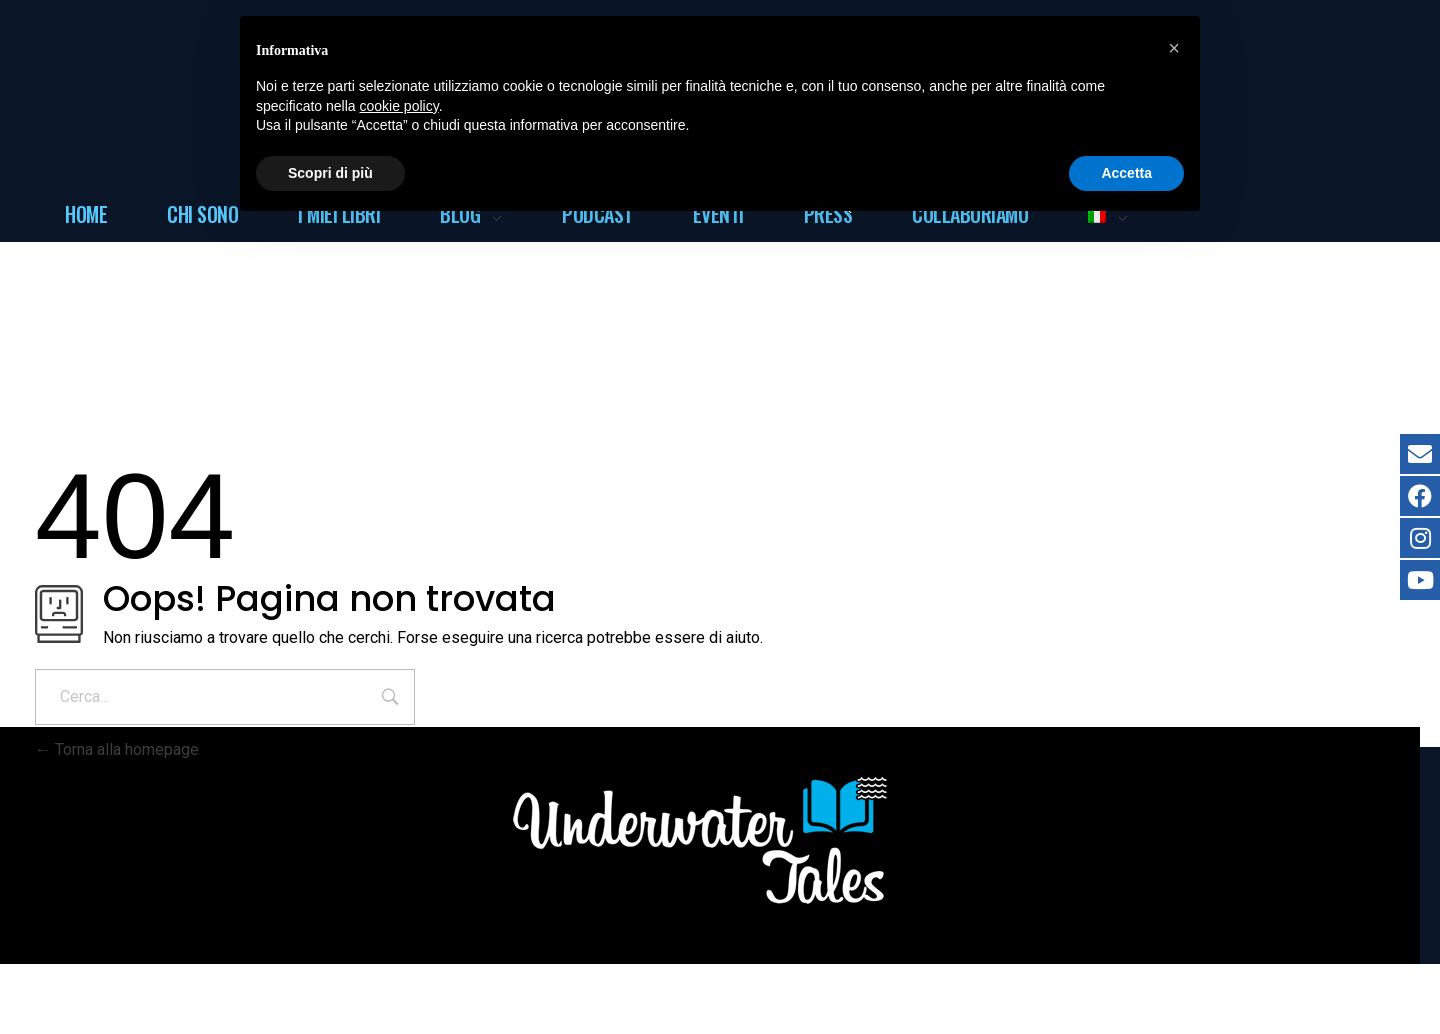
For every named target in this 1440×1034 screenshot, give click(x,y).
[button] (1174, 48)
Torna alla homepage (117, 749)
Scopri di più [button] (330, 173)
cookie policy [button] (399, 106)
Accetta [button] (1126, 173)
